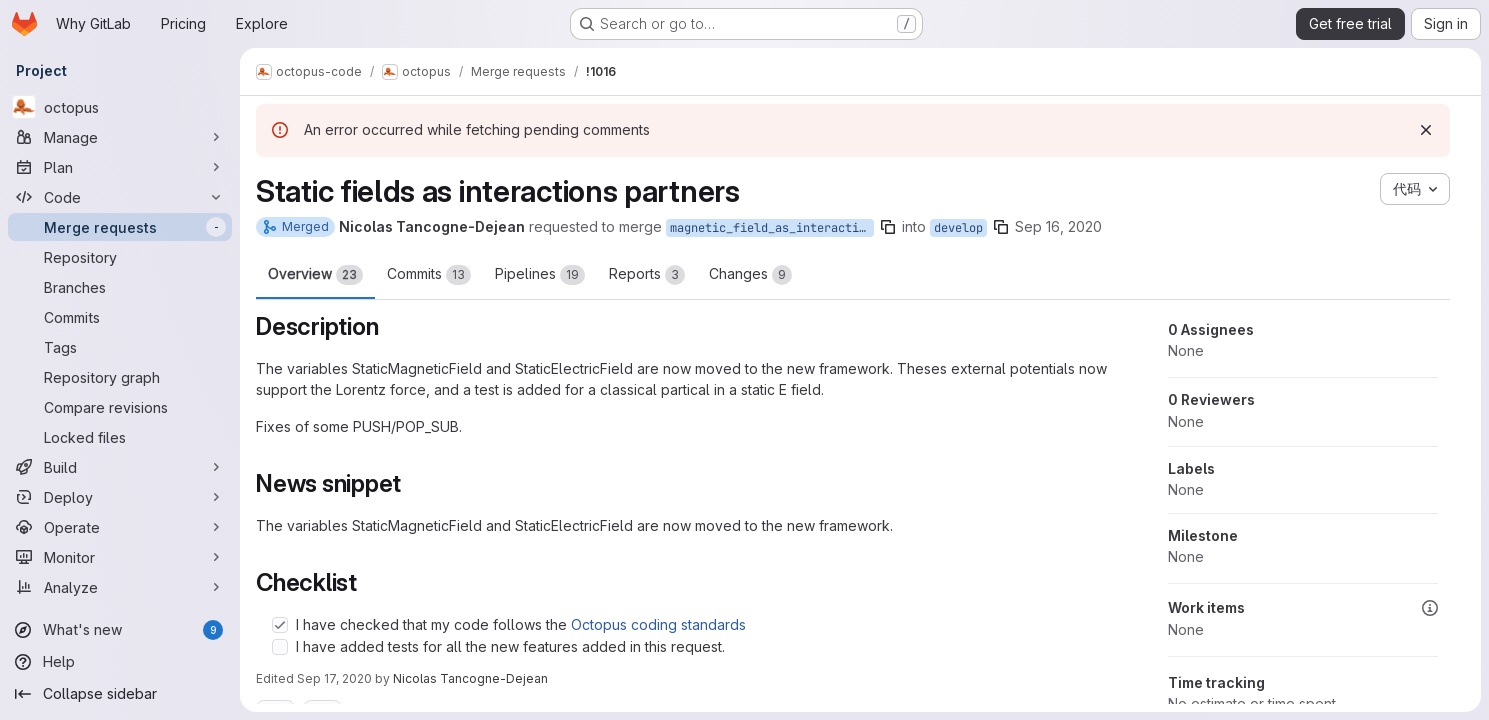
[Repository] (120, 257)
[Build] (120, 467)
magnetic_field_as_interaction (771, 228)
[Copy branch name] (888, 227)
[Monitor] (120, 557)
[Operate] (120, 527)
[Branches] (120, 287)
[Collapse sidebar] (120, 694)
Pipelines (540, 275)
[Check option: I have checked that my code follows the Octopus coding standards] (280, 625)
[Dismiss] (1426, 130)
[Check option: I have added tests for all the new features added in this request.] (280, 647)
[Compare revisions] (120, 407)
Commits (429, 275)
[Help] (120, 662)
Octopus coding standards (658, 624)
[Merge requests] (120, 227)
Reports (647, 275)
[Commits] (120, 317)
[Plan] (120, 167)
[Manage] (120, 137)
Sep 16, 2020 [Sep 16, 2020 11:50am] (1058, 226)
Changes (750, 275)
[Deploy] (120, 497)
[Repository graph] (120, 377)
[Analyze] (120, 587)
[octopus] (120, 107)
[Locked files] (120, 437)
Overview (315, 275)
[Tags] (120, 347)
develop (958, 228)
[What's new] (120, 630)
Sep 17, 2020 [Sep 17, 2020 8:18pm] (334, 678)
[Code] (120, 197)
